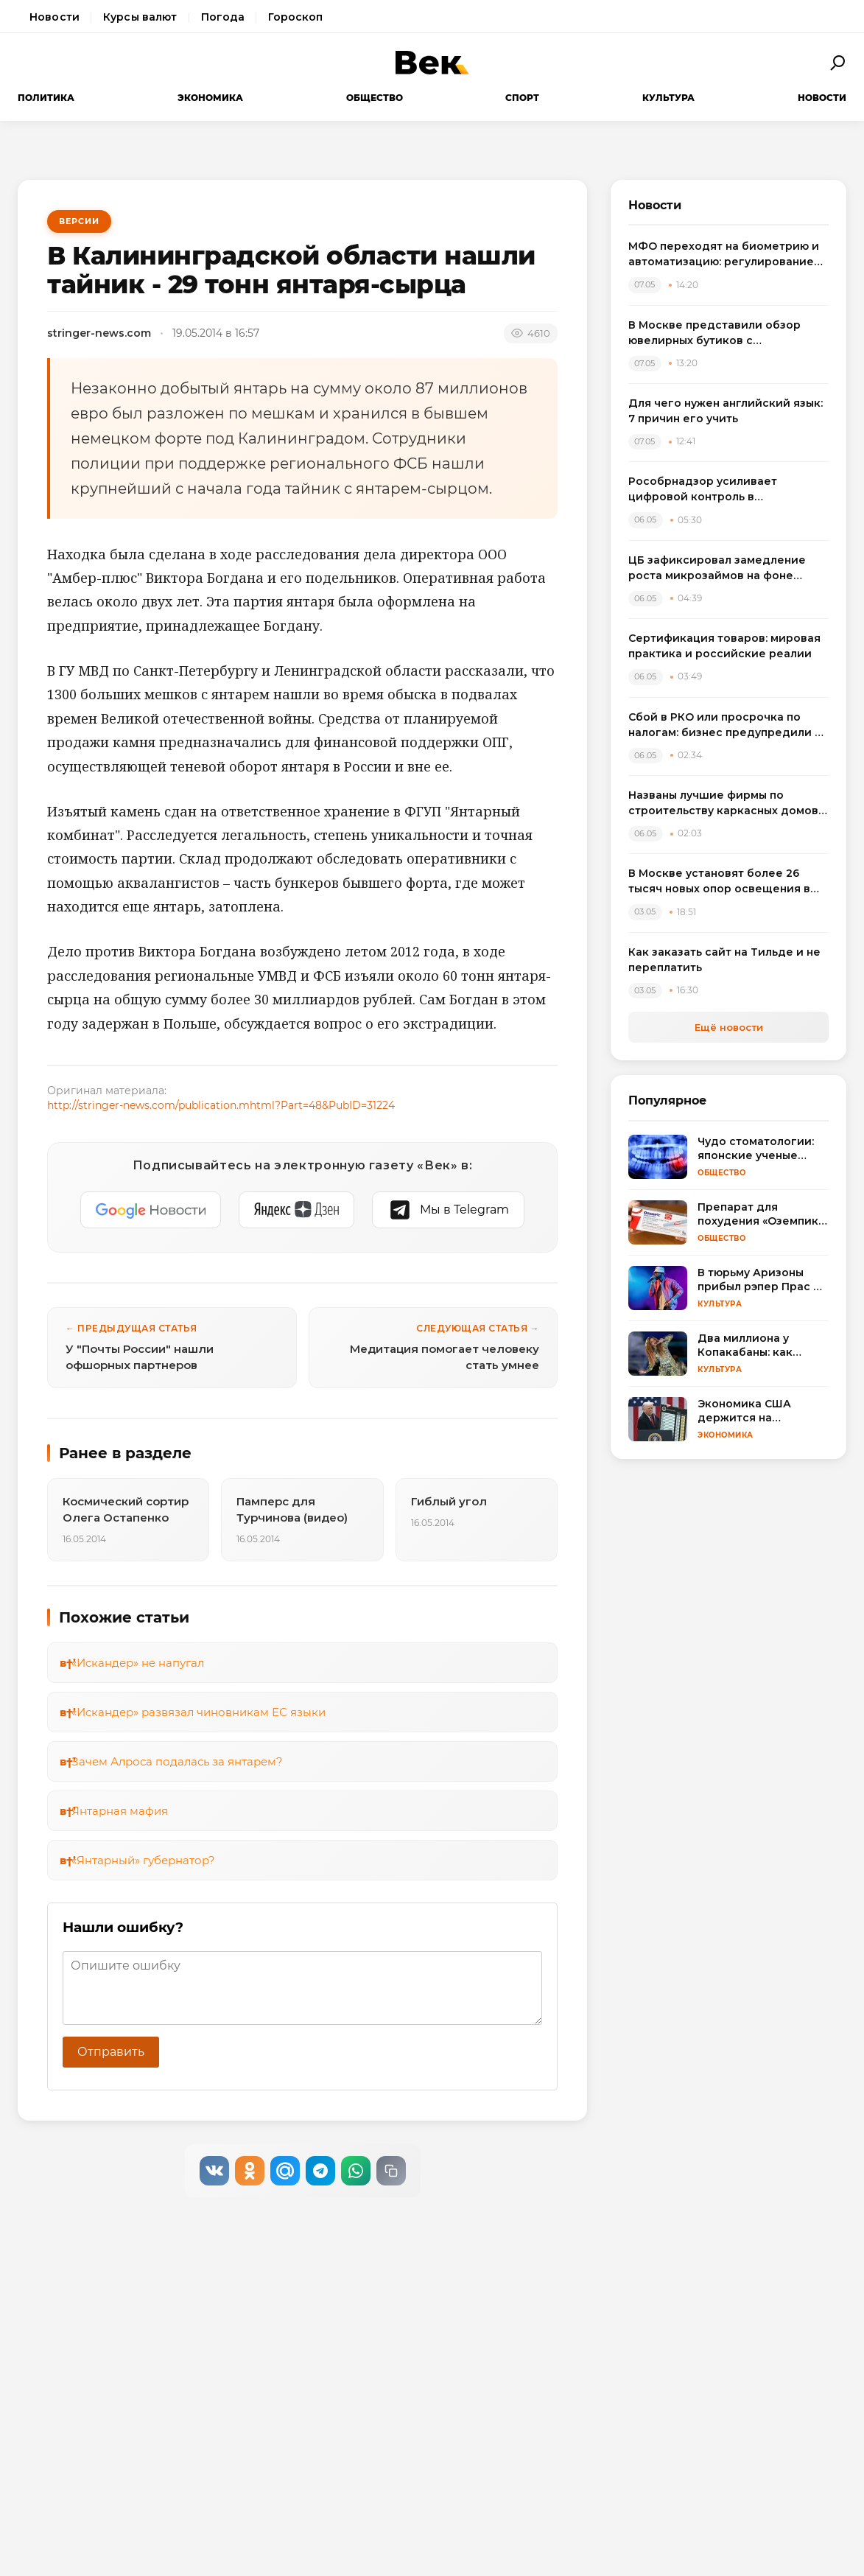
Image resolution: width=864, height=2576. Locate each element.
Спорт (522, 97)
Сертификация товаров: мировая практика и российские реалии (724, 645)
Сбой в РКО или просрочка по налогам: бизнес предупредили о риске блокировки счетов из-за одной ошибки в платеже (725, 725)
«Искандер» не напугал (137, 1663)
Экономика (210, 97)
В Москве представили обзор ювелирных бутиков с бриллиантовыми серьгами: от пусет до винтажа (716, 333)
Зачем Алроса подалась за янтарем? (177, 1761)
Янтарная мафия (119, 1811)
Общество (374, 97)
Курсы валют (140, 17)
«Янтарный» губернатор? (143, 1860)
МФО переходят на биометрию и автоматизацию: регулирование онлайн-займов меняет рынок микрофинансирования (723, 254)
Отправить (110, 2052)
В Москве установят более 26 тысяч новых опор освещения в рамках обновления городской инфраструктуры (719, 882)
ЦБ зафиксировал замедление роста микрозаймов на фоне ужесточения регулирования (717, 568)
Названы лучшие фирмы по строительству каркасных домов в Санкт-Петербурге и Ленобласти (728, 803)
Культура (668, 97)
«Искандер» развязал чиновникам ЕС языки (198, 1712)
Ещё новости (729, 1027)
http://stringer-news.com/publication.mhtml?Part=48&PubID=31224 (221, 1105)
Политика (46, 97)
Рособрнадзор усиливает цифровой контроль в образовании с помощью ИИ (709, 490)
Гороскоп (295, 17)
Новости (54, 17)
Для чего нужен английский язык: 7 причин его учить (725, 410)
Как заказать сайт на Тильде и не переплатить (724, 959)
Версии (79, 221)
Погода (223, 17)
